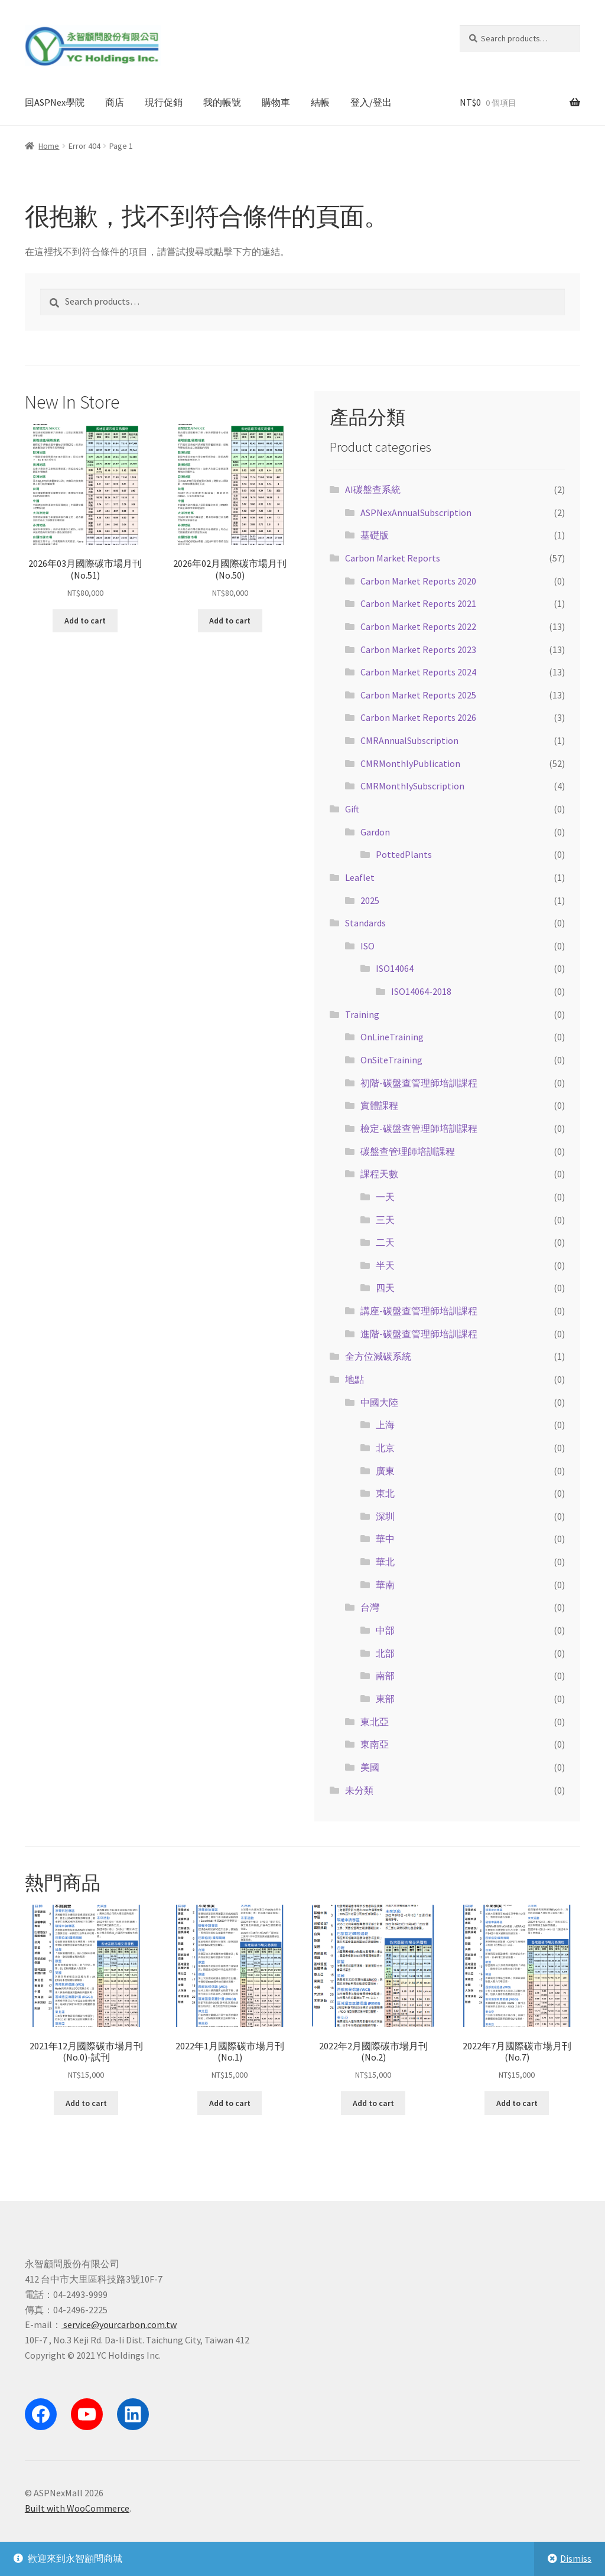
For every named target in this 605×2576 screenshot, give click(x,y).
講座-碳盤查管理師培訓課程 (418, 1311)
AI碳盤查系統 (373, 489)
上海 (385, 1425)
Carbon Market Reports (392, 558)
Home (48, 146)
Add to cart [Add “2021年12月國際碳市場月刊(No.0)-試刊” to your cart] (86, 2103)
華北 (385, 1562)
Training (362, 1014)
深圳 (385, 1516)
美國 (369, 1767)
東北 (385, 1493)
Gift (352, 809)
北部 (385, 1653)
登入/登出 (371, 102)
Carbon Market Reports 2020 (418, 581)
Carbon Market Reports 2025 (418, 695)
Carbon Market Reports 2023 (418, 649)
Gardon (375, 832)
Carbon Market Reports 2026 (418, 717)
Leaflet (360, 877)
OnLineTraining (392, 1037)
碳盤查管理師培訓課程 (407, 1151)
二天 (385, 1242)
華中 (385, 1539)
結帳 (320, 102)
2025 (369, 900)
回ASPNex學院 (54, 102)
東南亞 (374, 1744)
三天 (385, 1220)
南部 (385, 1676)
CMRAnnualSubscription (409, 740)
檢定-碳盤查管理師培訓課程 (418, 1128)
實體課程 (379, 1105)
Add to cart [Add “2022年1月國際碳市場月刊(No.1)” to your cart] (230, 2103)
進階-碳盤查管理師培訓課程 (418, 1334)
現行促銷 (164, 102)
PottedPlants (404, 854)
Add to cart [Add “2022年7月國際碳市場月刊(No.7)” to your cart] (517, 2103)
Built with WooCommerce (77, 2508)
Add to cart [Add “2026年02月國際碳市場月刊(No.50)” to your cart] (230, 620)
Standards (365, 923)
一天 (385, 1197)
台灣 (369, 1607)
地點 (354, 1379)
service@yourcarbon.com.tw (119, 2324)
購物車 (276, 102)
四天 (385, 1288)
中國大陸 (379, 1402)
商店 (114, 102)
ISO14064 (395, 968)
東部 (385, 1699)
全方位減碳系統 (378, 1356)
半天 (385, 1265)
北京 (385, 1448)
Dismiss (575, 2558)
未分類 (359, 1790)
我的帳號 (222, 102)
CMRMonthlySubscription (412, 786)
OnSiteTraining (391, 1060)
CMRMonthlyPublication (410, 763)
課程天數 (379, 1174)
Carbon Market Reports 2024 (418, 672)
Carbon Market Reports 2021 (418, 603)
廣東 (385, 1471)
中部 (385, 1630)
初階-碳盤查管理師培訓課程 (418, 1083)
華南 (385, 1585)
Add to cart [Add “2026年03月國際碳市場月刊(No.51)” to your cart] (85, 620)
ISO (367, 946)
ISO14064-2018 (421, 991)
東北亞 (374, 1722)
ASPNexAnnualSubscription (415, 512)
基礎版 (374, 535)
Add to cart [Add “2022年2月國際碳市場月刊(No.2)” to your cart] (373, 2103)
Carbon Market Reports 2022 (418, 626)
